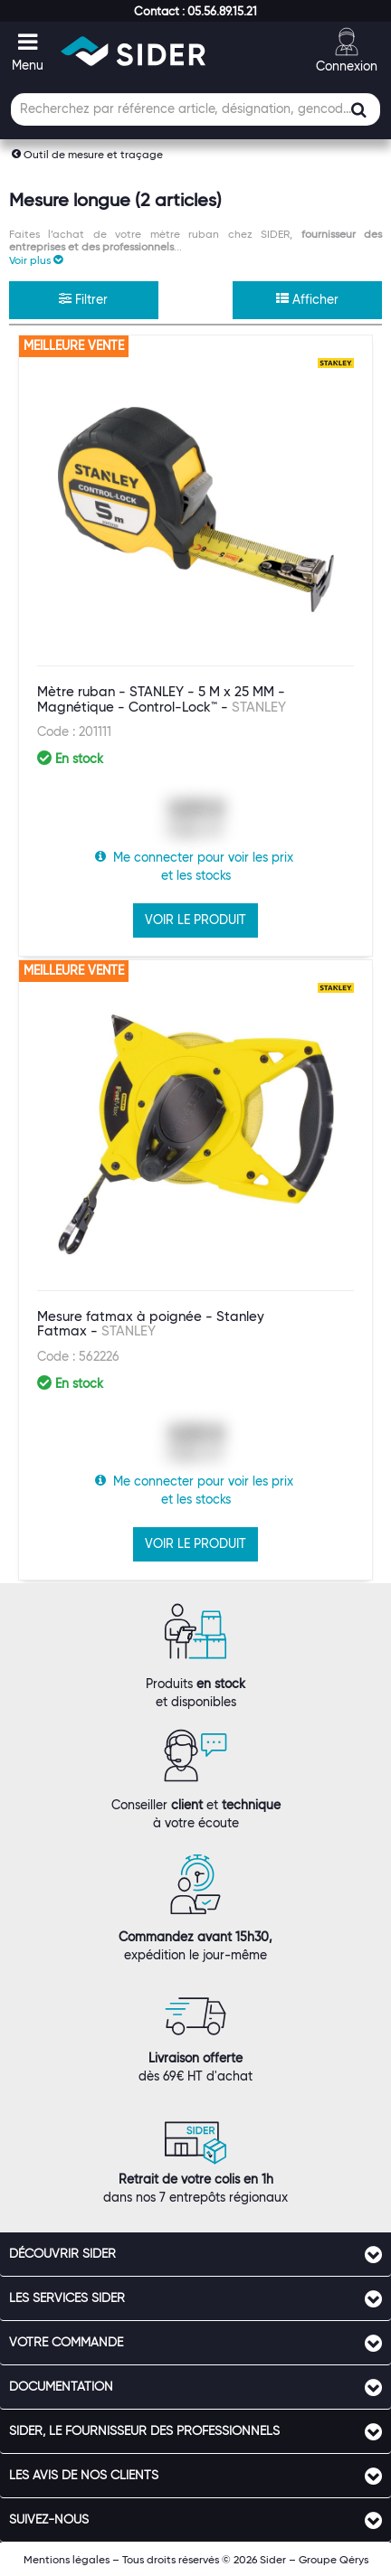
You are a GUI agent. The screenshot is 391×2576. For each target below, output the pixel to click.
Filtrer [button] (83, 299)
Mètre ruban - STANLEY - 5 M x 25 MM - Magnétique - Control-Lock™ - (161, 699)
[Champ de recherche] (195, 109)
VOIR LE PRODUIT (195, 919)
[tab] (195, 2254)
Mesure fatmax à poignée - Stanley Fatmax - (150, 1324)
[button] (195, 11)
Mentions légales (67, 2559)
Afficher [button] (307, 299)
